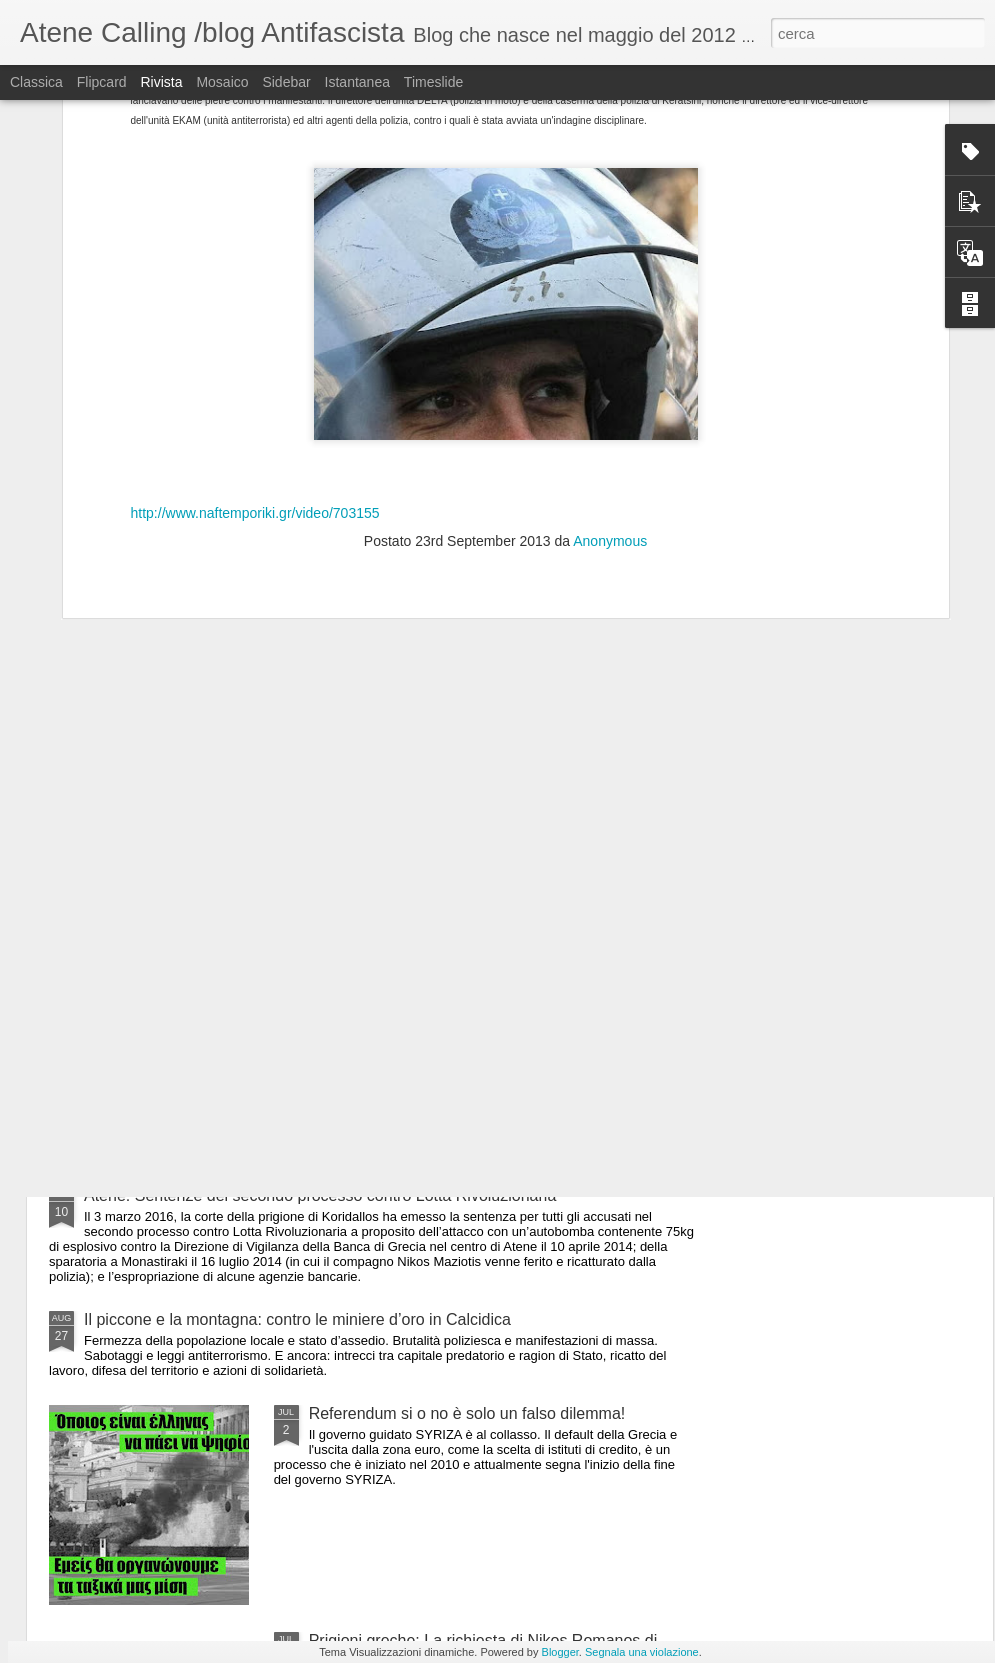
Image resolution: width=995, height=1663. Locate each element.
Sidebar (286, 82)
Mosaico (222, 82)
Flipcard (102, 82)
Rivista (161, 82)
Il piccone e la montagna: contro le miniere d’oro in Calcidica (297, 1319)
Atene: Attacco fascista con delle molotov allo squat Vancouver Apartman (342, 932)
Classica (36, 82)
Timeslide (433, 82)
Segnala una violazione (642, 1652)
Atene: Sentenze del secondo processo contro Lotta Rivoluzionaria (320, 1195)
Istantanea (357, 82)
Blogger (560, 1652)
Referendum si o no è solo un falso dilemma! (467, 1413)
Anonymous (610, 352)
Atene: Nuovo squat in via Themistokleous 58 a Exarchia (284, 1101)
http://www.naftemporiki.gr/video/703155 (255, 323)
